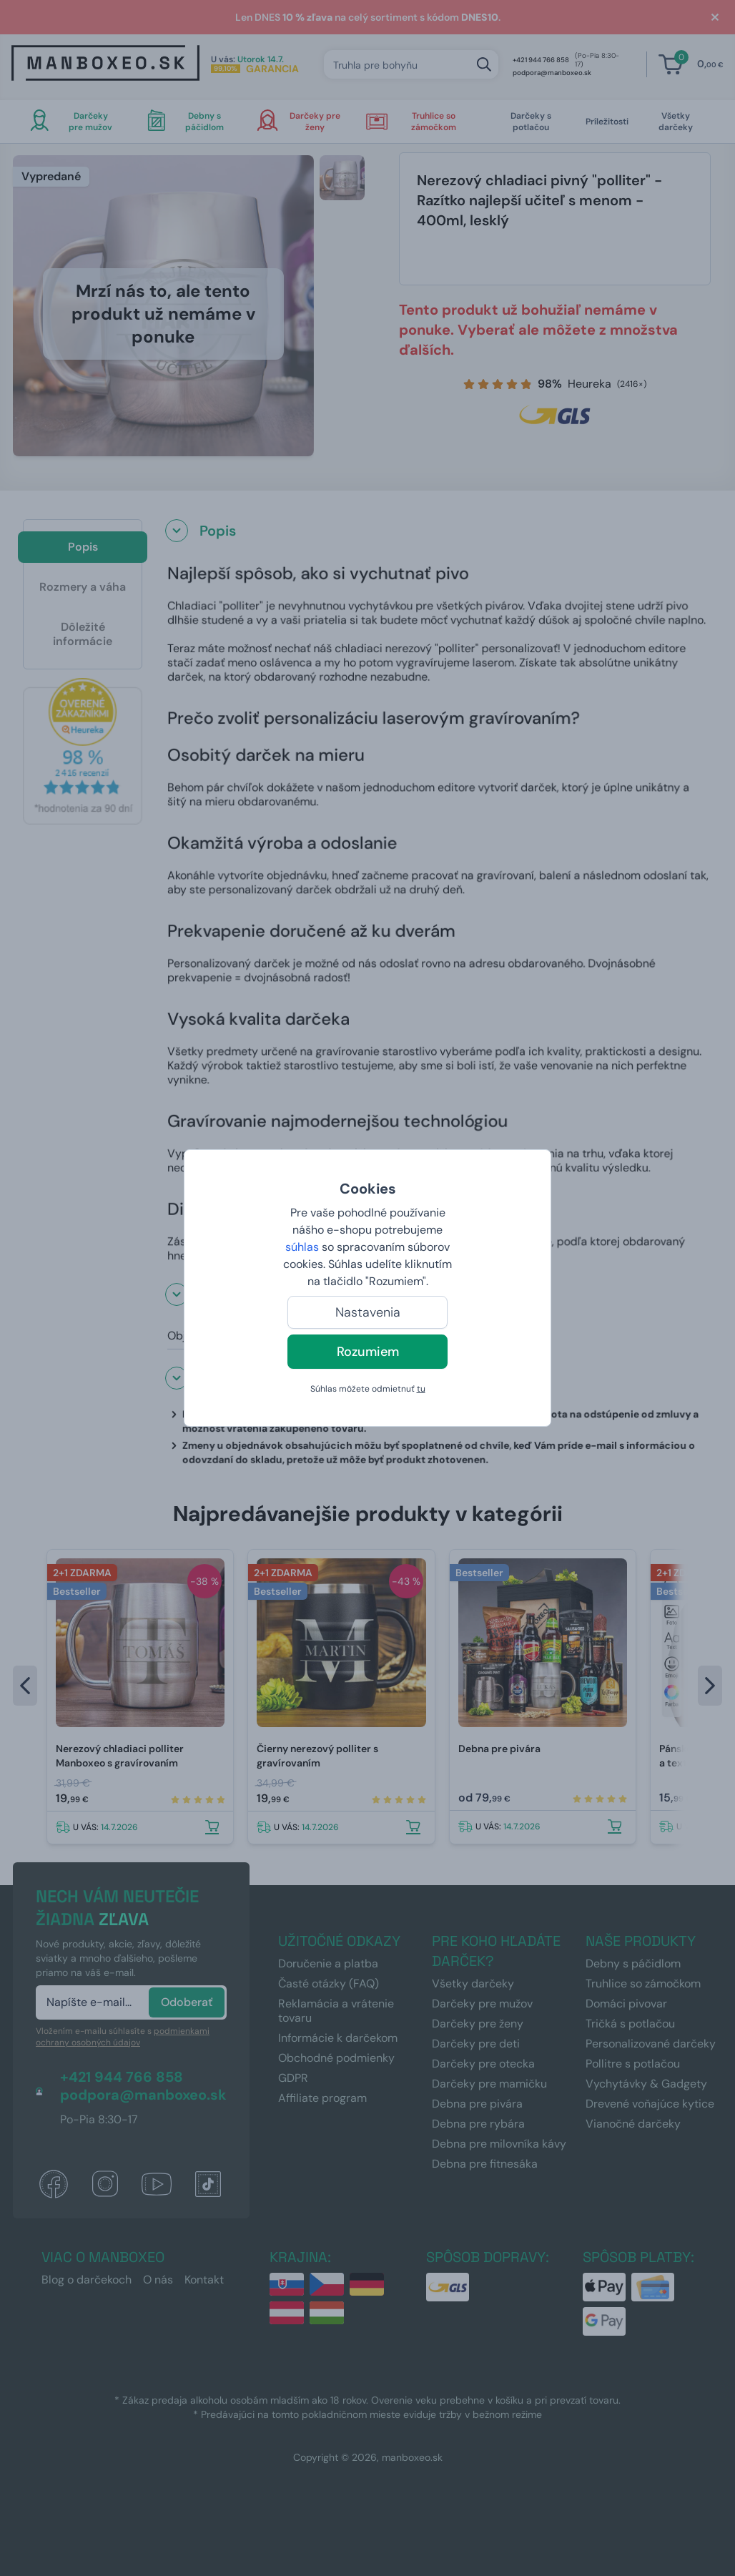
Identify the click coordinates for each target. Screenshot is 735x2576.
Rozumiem (368, 1351)
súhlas (302, 1246)
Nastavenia (367, 1312)
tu (421, 1389)
